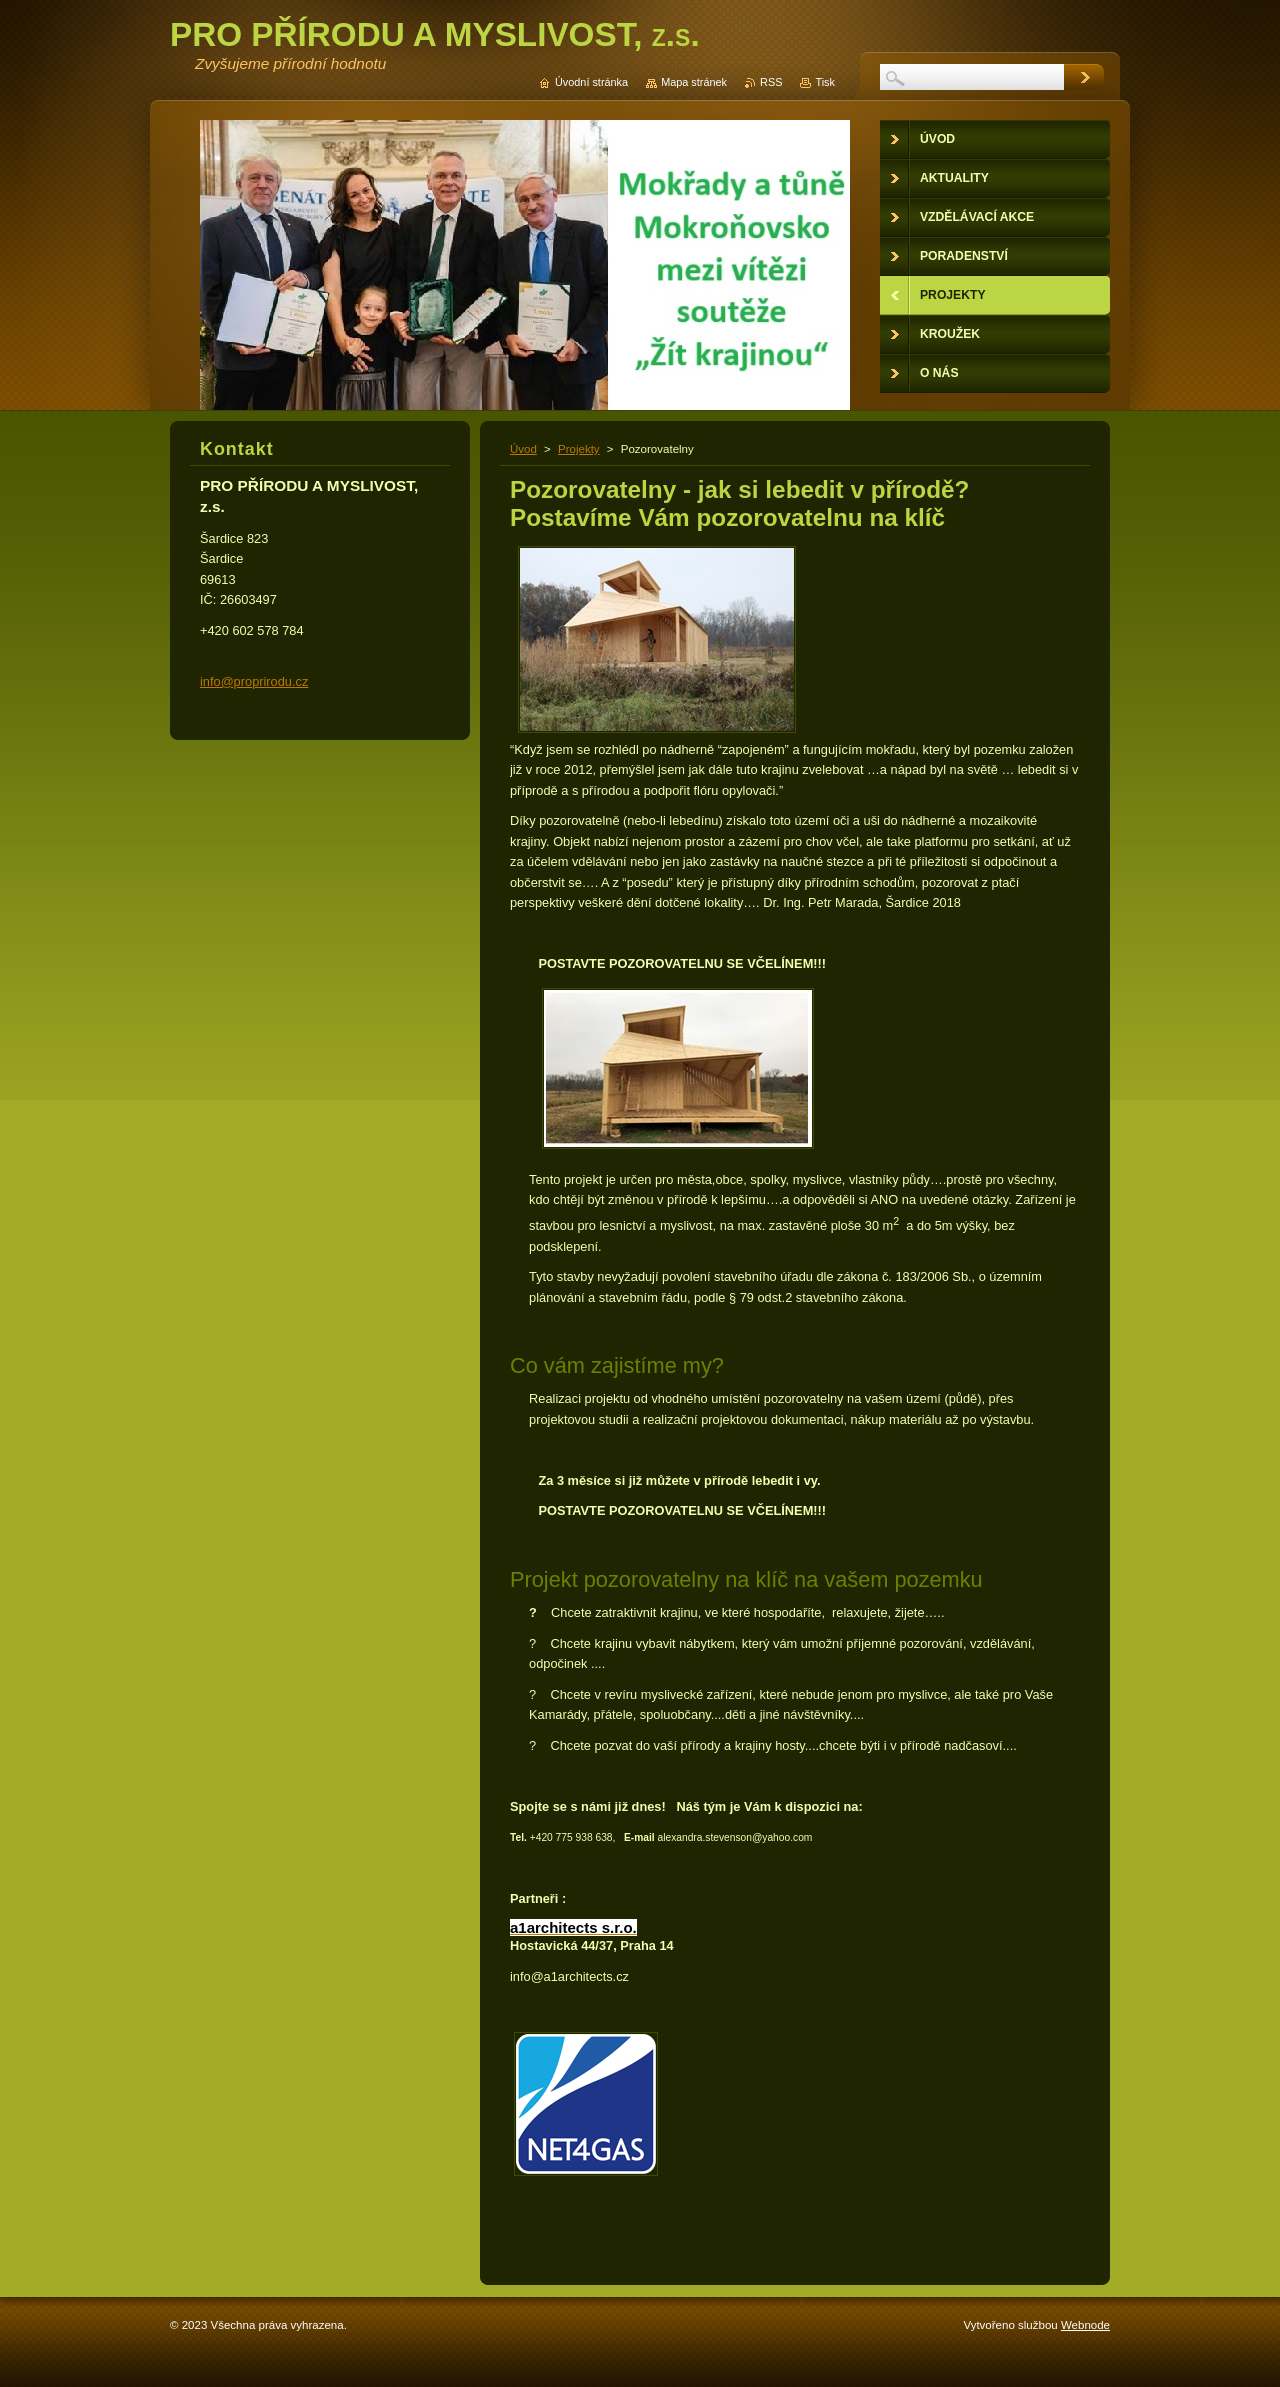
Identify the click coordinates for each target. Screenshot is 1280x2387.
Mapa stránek (694, 82)
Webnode (1085, 2325)
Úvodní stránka (591, 82)
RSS (771, 82)
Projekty (579, 449)
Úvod (523, 449)
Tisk (825, 82)
